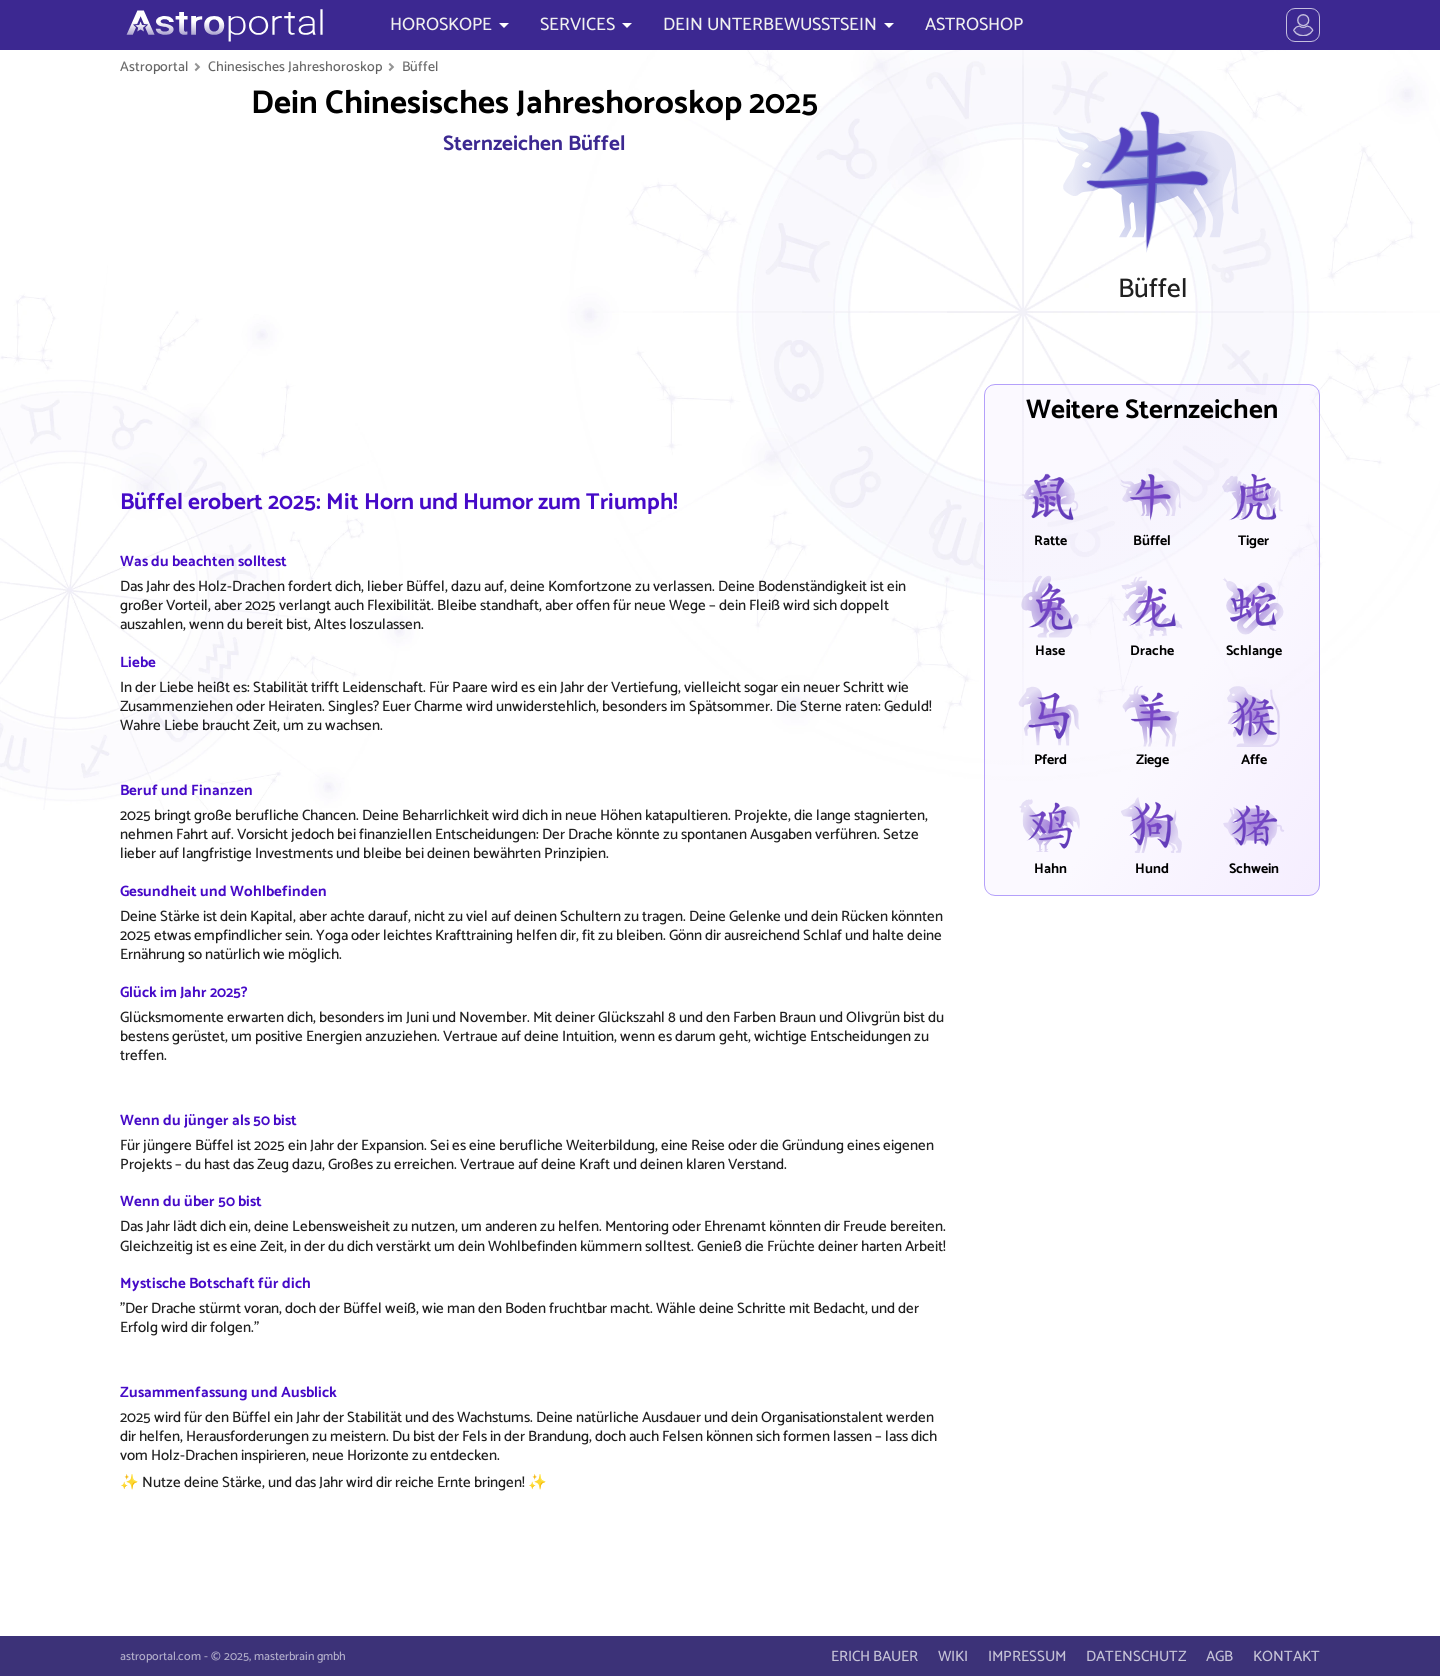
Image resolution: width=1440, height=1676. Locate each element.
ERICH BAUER (874, 1656)
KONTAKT (1286, 1656)
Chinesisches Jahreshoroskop (295, 67)
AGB (1219, 1656)
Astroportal (154, 67)
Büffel (420, 67)
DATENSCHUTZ (1136, 1656)
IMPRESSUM (1027, 1656)
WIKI (953, 1656)
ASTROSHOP (974, 25)
